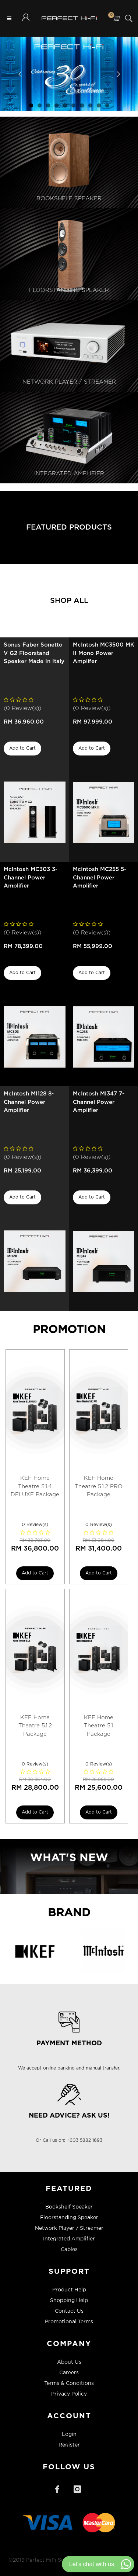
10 (107, 105)
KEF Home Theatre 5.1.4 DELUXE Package (35, 1486)
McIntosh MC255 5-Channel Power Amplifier (99, 877)
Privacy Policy (69, 2394)
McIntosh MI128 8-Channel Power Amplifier (29, 1102)
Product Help (69, 2290)
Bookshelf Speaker (69, 2207)
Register (69, 2445)
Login (69, 2434)
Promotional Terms (69, 2322)
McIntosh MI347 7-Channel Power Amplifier (98, 1102)
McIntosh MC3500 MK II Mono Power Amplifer (103, 653)
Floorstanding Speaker (69, 2217)
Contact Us (69, 2311)
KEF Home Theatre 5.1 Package (98, 1726)
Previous (20, 74)
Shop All (69, 600)
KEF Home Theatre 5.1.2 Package (35, 1726)
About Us (69, 2362)
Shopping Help (69, 2300)
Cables (69, 2249)
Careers (69, 2373)
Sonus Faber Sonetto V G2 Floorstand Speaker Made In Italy (34, 653)
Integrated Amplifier (69, 2239)
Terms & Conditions (69, 2383)
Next (118, 74)
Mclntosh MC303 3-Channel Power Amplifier (30, 877)
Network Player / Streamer (69, 2228)
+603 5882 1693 (84, 2140)
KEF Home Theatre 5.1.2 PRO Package (99, 1486)
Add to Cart (22, 748)
